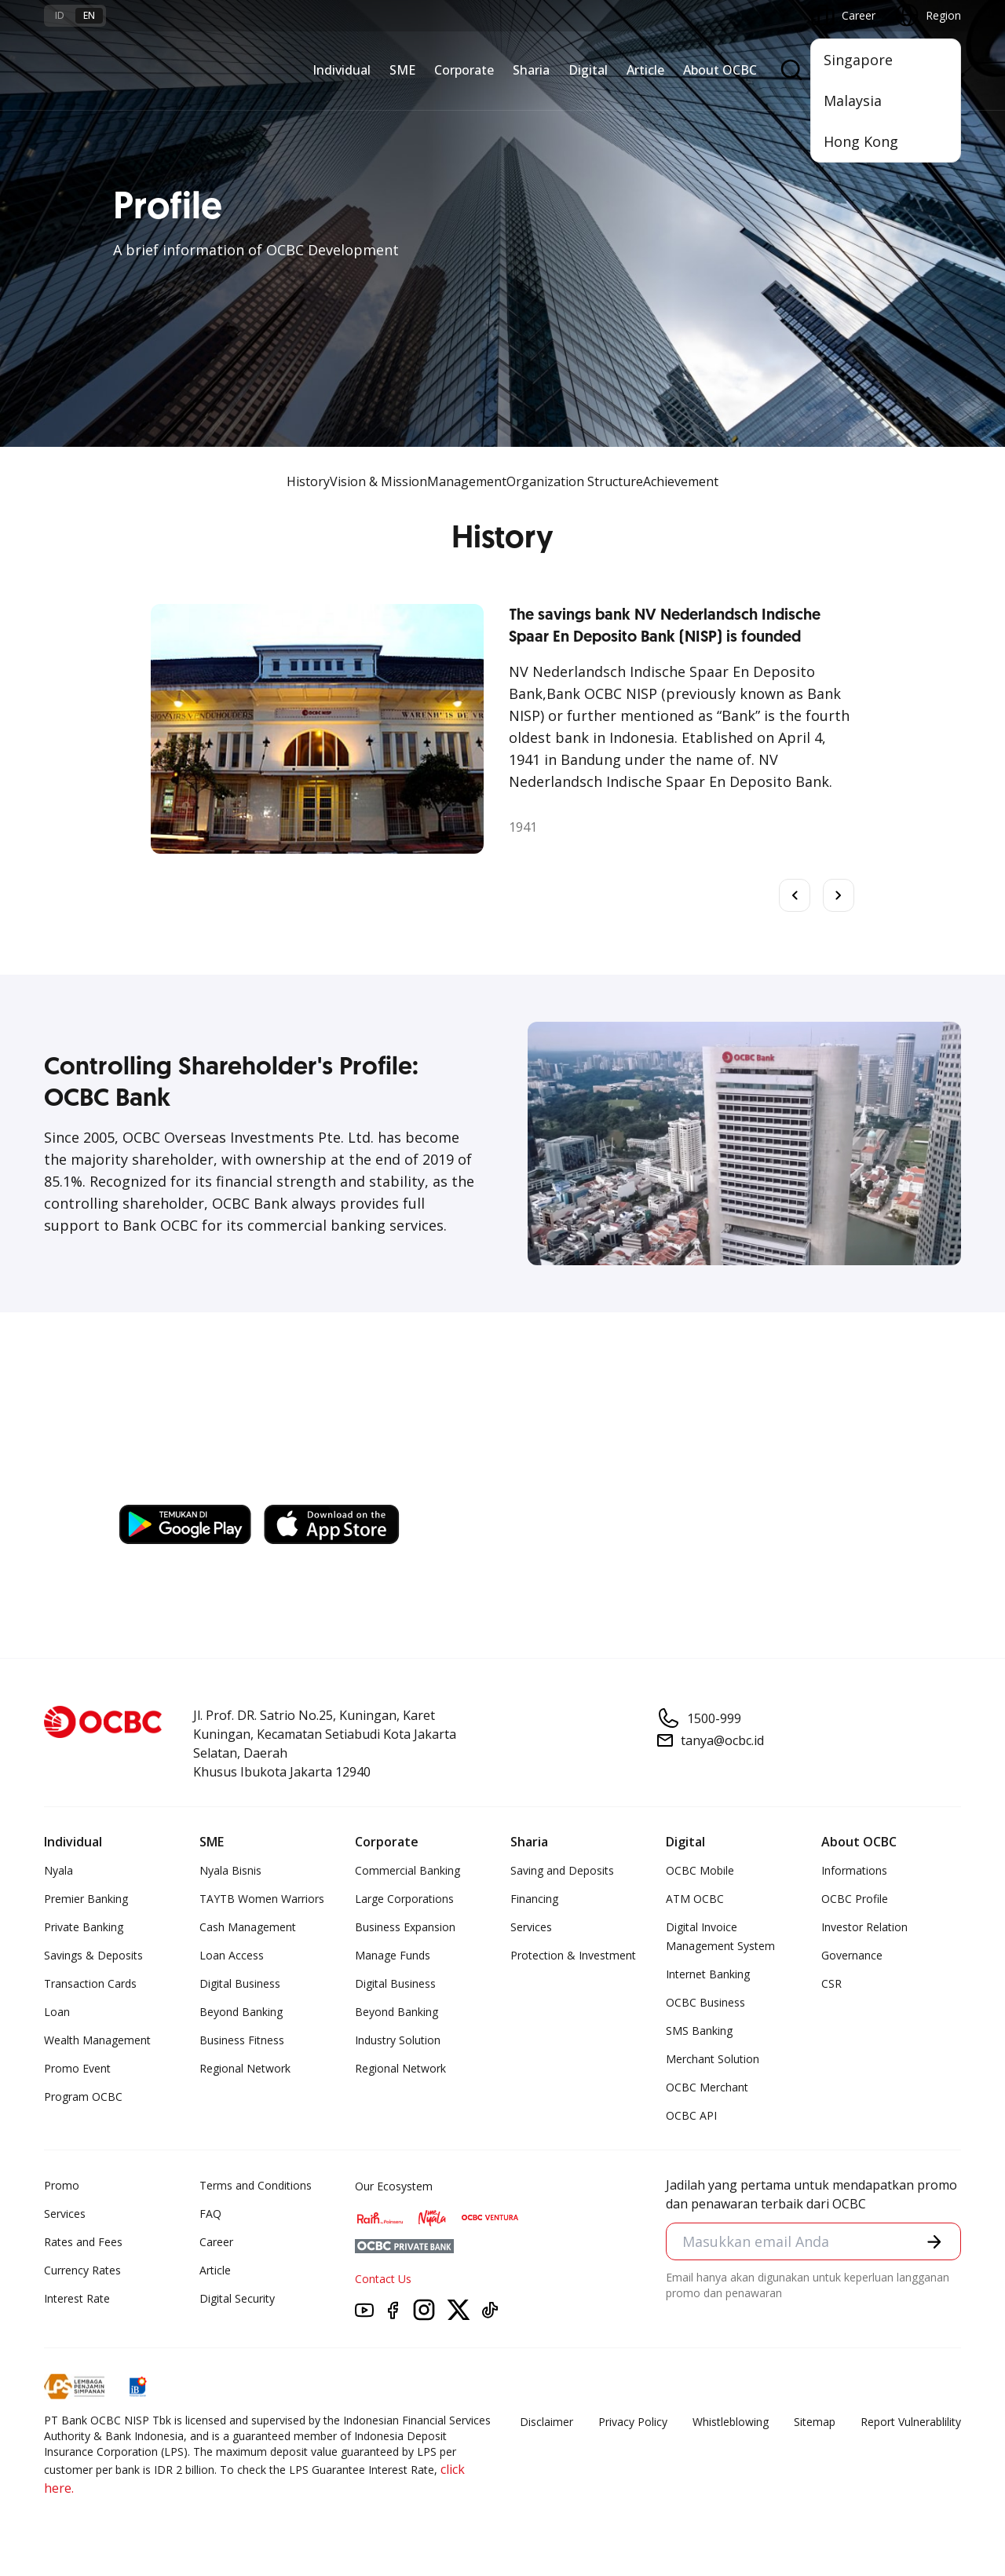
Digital (588, 70)
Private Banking (83, 1926)
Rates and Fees (83, 2241)
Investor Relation (864, 1926)
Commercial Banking (407, 1870)
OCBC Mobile (700, 1870)
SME (402, 70)
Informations (854, 1870)
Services (531, 1926)
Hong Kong (861, 141)
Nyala (58, 1870)
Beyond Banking (241, 2011)
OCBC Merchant (707, 2087)
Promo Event (77, 2068)
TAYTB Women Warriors (261, 1898)
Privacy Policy (632, 2421)
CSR (831, 1983)
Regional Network (245, 2068)
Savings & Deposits (93, 1955)
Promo (61, 2185)
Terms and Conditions (255, 2185)
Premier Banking (86, 1898)
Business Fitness (241, 2040)
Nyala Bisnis (230, 1870)
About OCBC (720, 70)
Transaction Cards (90, 1983)
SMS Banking (699, 2030)
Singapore (858, 59)
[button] (934, 2241)
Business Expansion (405, 1926)
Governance (852, 1955)
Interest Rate (77, 2298)
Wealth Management (97, 2040)
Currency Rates (82, 2270)
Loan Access (231, 1955)
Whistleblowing (731, 2421)
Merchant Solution (712, 2058)
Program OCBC (83, 2096)
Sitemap (814, 2421)
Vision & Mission (378, 481)
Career (216, 2241)
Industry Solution (397, 2040)
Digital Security (237, 2298)
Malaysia (853, 100)
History (308, 481)
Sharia (531, 70)
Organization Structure (574, 481)
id (59, 15)
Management (466, 481)
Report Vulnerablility (911, 2421)
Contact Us (383, 2278)
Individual (341, 70)
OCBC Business (705, 2002)
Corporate (464, 70)
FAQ (210, 2213)
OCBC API (691, 2115)
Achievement (680, 481)
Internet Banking (708, 1974)
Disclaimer (546, 2421)
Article (645, 70)
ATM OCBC (695, 1898)
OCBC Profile (854, 1898)
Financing (534, 1898)
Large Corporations (404, 1898)
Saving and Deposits (562, 1870)
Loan (57, 2011)
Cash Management (247, 1926)
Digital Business (239, 1983)
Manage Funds (392, 1955)
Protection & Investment (573, 1955)
